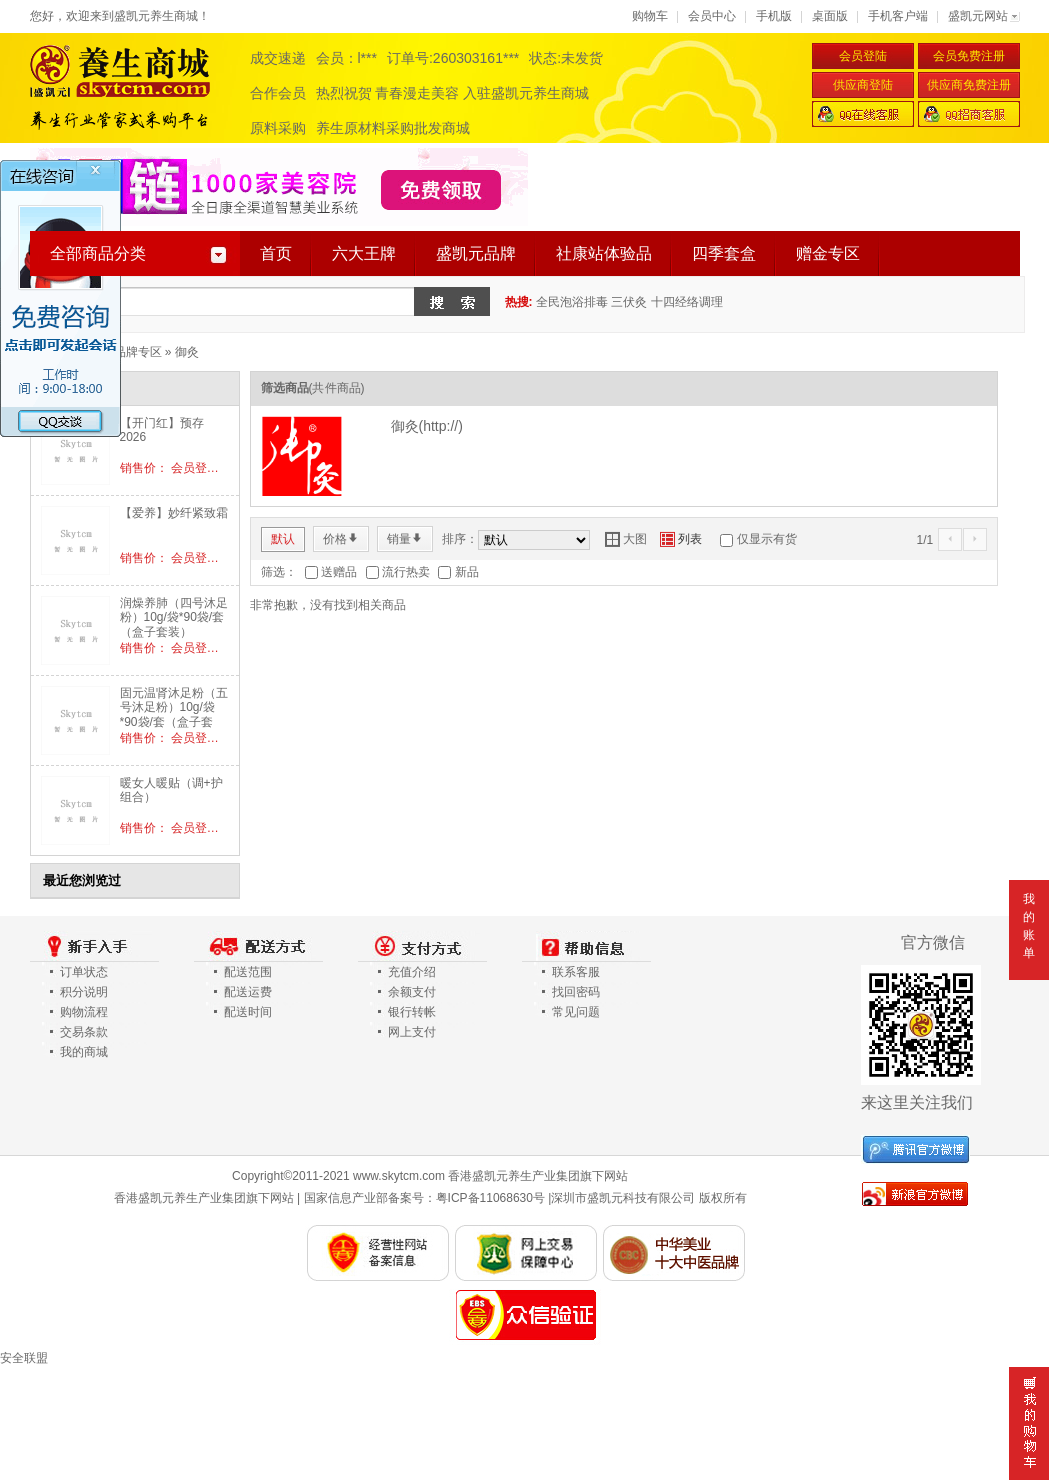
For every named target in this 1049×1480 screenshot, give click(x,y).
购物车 (650, 16)
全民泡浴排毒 (572, 302)
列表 (681, 539)
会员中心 (712, 16)
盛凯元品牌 (476, 253)
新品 (467, 572)
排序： (460, 539)
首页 (276, 253)
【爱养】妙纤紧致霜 (174, 513)
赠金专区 (828, 253)
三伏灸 (629, 302)
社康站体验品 (604, 253)
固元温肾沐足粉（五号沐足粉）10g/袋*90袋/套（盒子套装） (174, 714)
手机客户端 (898, 16)
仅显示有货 (767, 539)
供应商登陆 (863, 85)
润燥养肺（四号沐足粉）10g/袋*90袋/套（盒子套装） (174, 617)
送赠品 (339, 572)
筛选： (279, 572)
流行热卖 (406, 572)
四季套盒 (724, 253)
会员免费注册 (969, 56)
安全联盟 (24, 1358)
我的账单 (1029, 926)
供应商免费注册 (969, 85)
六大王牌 (364, 253)
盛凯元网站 (978, 16)
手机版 (774, 16)
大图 (626, 539)
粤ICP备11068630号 (490, 1198)
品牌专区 (138, 352)
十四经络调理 (687, 302)
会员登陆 (863, 56)
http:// (440, 426)
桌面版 (830, 16)
